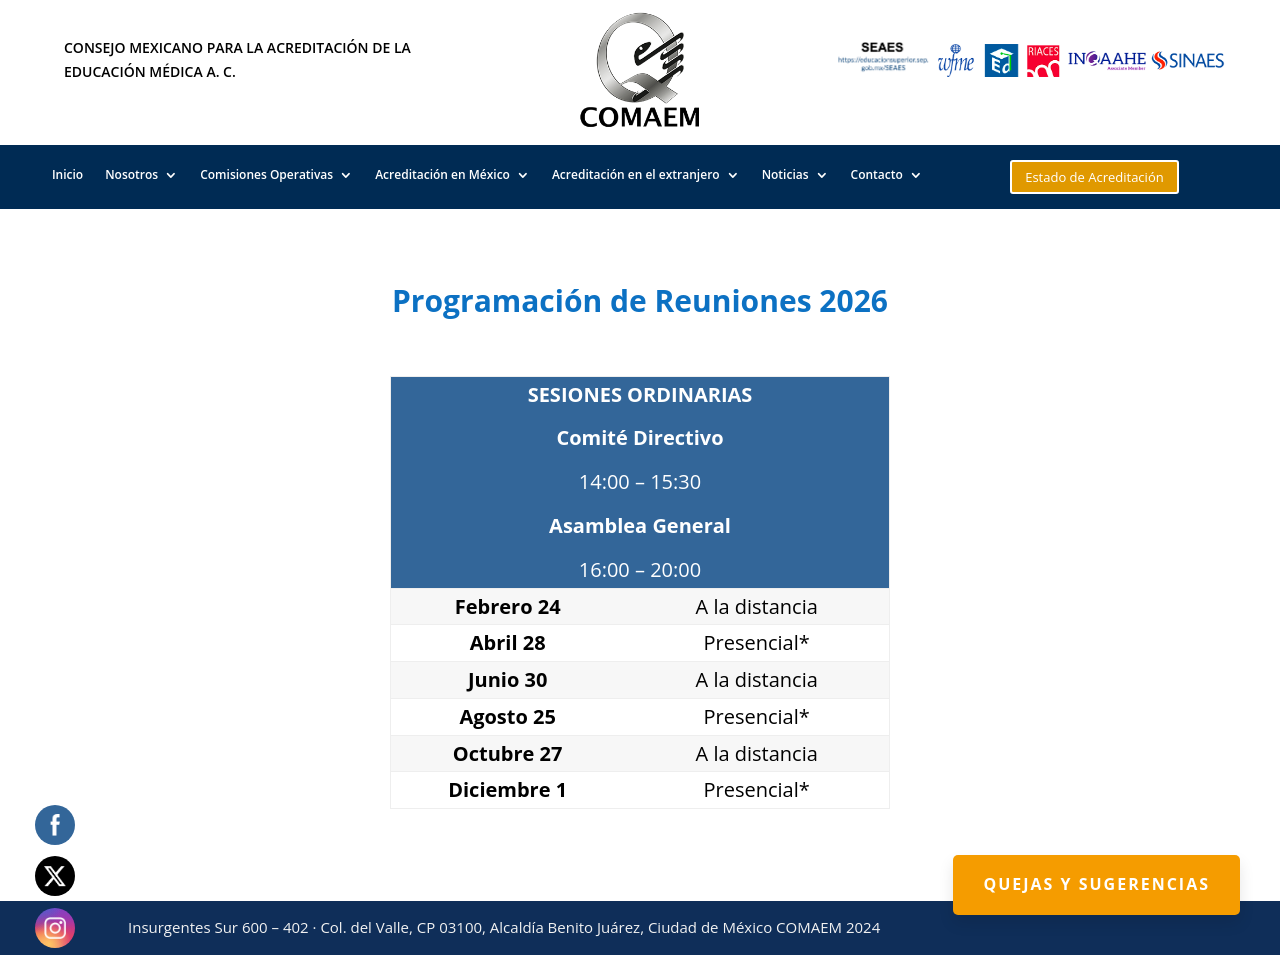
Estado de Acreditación (1094, 177)
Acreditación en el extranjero (636, 175)
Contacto (877, 175)
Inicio (67, 175)
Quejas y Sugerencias (1096, 884)
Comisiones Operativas (266, 175)
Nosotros (131, 175)
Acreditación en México (442, 175)
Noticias (785, 175)
